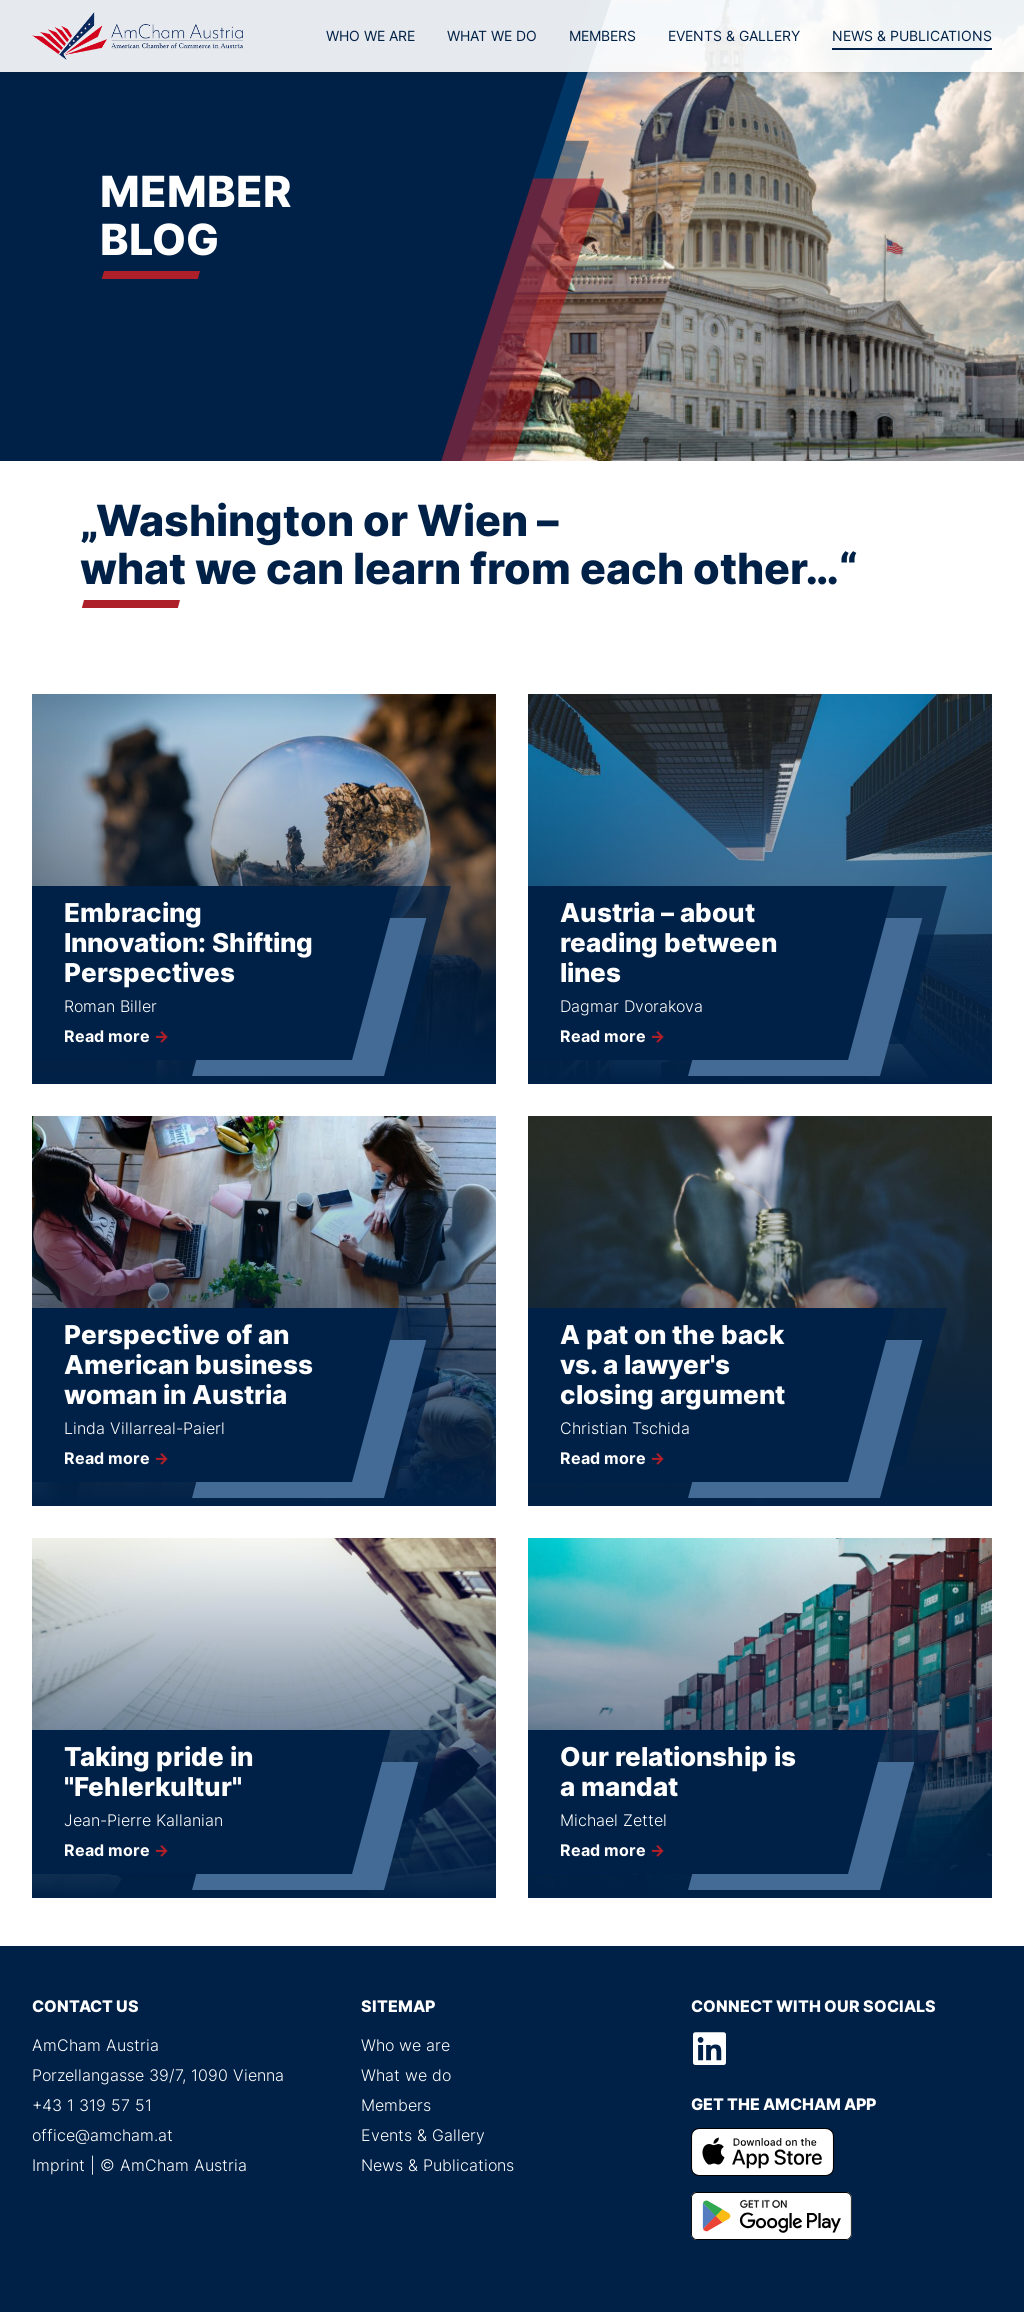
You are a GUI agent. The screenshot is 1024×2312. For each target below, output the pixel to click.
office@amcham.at (102, 2135)
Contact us (85, 2006)
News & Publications (912, 35)
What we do (492, 35)
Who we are (370, 35)
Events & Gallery (734, 35)
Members (602, 35)
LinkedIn (710, 2049)
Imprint (58, 2165)
